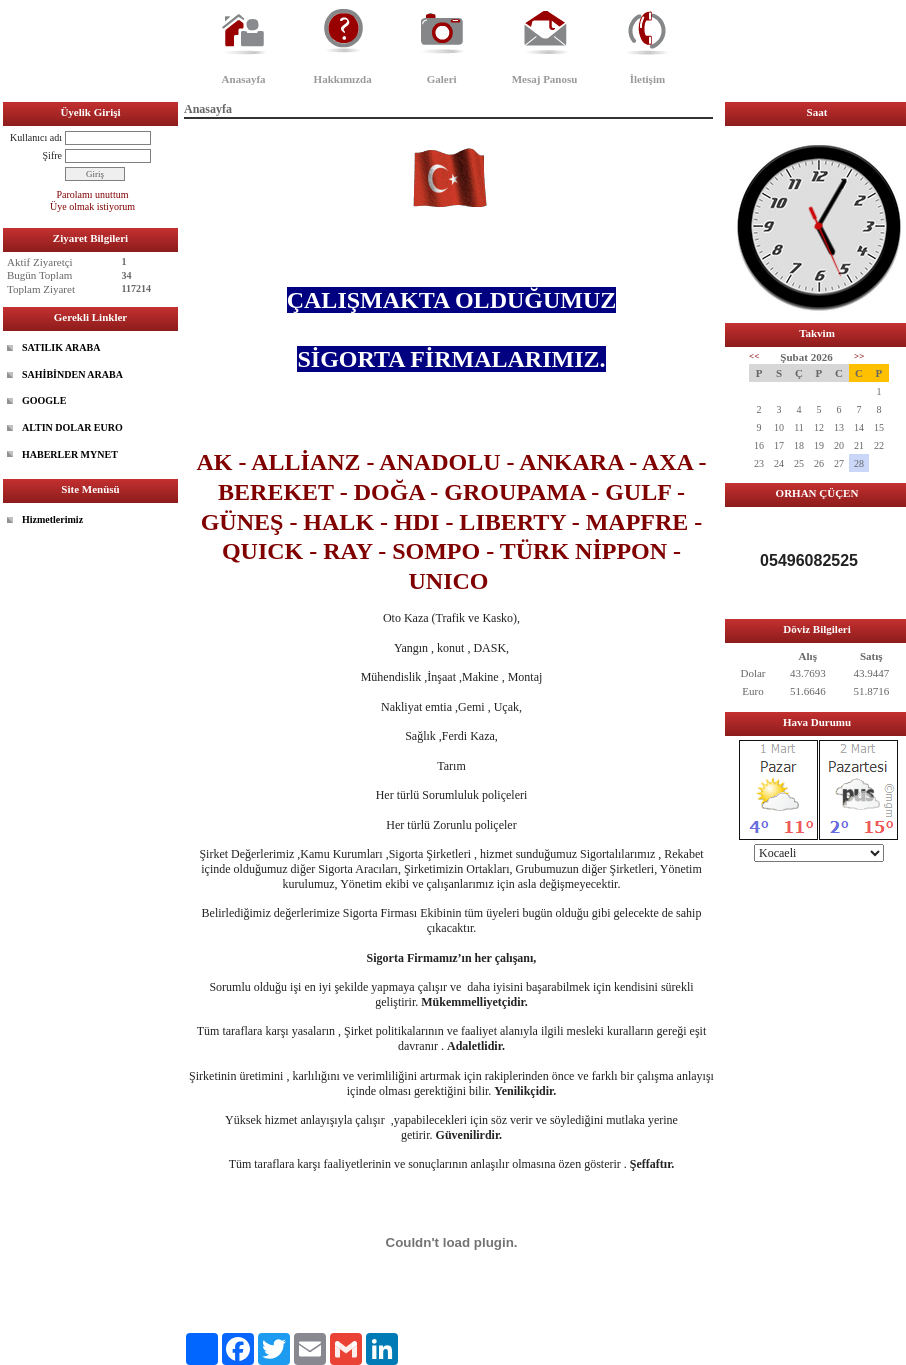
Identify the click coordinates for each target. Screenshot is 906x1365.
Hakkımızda (343, 79)
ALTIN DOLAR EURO (72, 427)
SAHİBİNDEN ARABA (72, 374)
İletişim (647, 79)
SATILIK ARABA (61, 347)
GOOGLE (44, 400)
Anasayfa (244, 79)
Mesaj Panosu (545, 79)
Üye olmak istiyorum (92, 206)
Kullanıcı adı (36, 137)
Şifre (52, 155)
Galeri (442, 79)
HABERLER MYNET (70, 454)
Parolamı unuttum (93, 194)
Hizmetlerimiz (52, 519)
